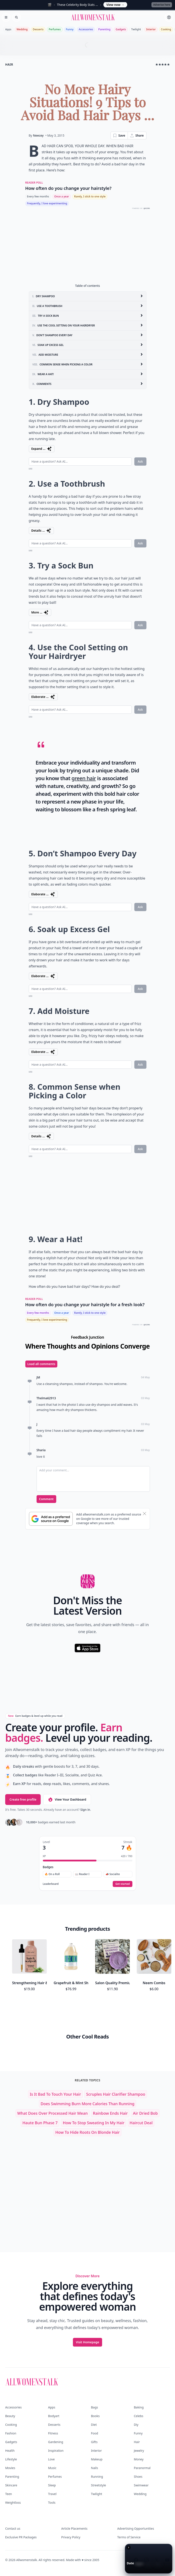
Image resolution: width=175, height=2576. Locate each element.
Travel (52, 2494)
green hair (84, 778)
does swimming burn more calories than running (88, 2103)
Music (52, 2468)
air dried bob (145, 2113)
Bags (94, 2407)
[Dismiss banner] (144, 1513)
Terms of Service (129, 2537)
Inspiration (55, 2450)
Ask (140, 461)
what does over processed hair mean (52, 2113)
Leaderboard (51, 1884)
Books (95, 2416)
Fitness (53, 2433)
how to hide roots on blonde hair (87, 2132)
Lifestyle (11, 2459)
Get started (122, 1884)
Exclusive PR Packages (21, 2537)
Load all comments (41, 1364)
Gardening (55, 2442)
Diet (94, 2425)
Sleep (52, 2485)
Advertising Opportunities (135, 2528)
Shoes (138, 2476)
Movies (10, 2468)
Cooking (166, 29)
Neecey (38, 135)
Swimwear (141, 2485)
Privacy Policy (70, 2537)
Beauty (10, 2416)
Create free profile (23, 1799)
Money (139, 2459)
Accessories (86, 29)
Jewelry (139, 2450)
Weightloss (13, 2502)
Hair (137, 2442)
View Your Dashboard (67, 1799)
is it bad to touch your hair (55, 2094)
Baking (139, 2407)
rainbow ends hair (110, 2113)
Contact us (12, 2528)
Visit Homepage (87, 2342)
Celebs (138, 2416)
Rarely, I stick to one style (90, 196)
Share (137, 135)
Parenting (104, 29)
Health (9, 2450)
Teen (8, 2494)
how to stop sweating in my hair (93, 2122)
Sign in (85, 1810)
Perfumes (55, 29)
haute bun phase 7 (40, 2122)
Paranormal (142, 2468)
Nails (94, 2468)
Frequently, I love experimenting (47, 203)
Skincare (11, 2485)
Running (97, 2476)
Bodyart (53, 2416)
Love (51, 2459)
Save (119, 135)
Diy (136, 2425)
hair (9, 64)
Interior (151, 29)
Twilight (136, 29)
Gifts (94, 2442)
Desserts (38, 29)
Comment (46, 1499)
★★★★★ (162, 64)
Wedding (22, 29)
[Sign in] (169, 17)
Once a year (61, 196)
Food (94, 2433)
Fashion (10, 2433)
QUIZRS (147, 208)
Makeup (97, 2459)
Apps (8, 29)
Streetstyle (98, 2485)
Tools (51, 2502)
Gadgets (121, 29)
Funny (70, 29)
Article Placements (74, 2528)
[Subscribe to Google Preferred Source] (51, 1519)
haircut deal (141, 2122)
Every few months (38, 196)
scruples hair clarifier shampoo (115, 2094)
